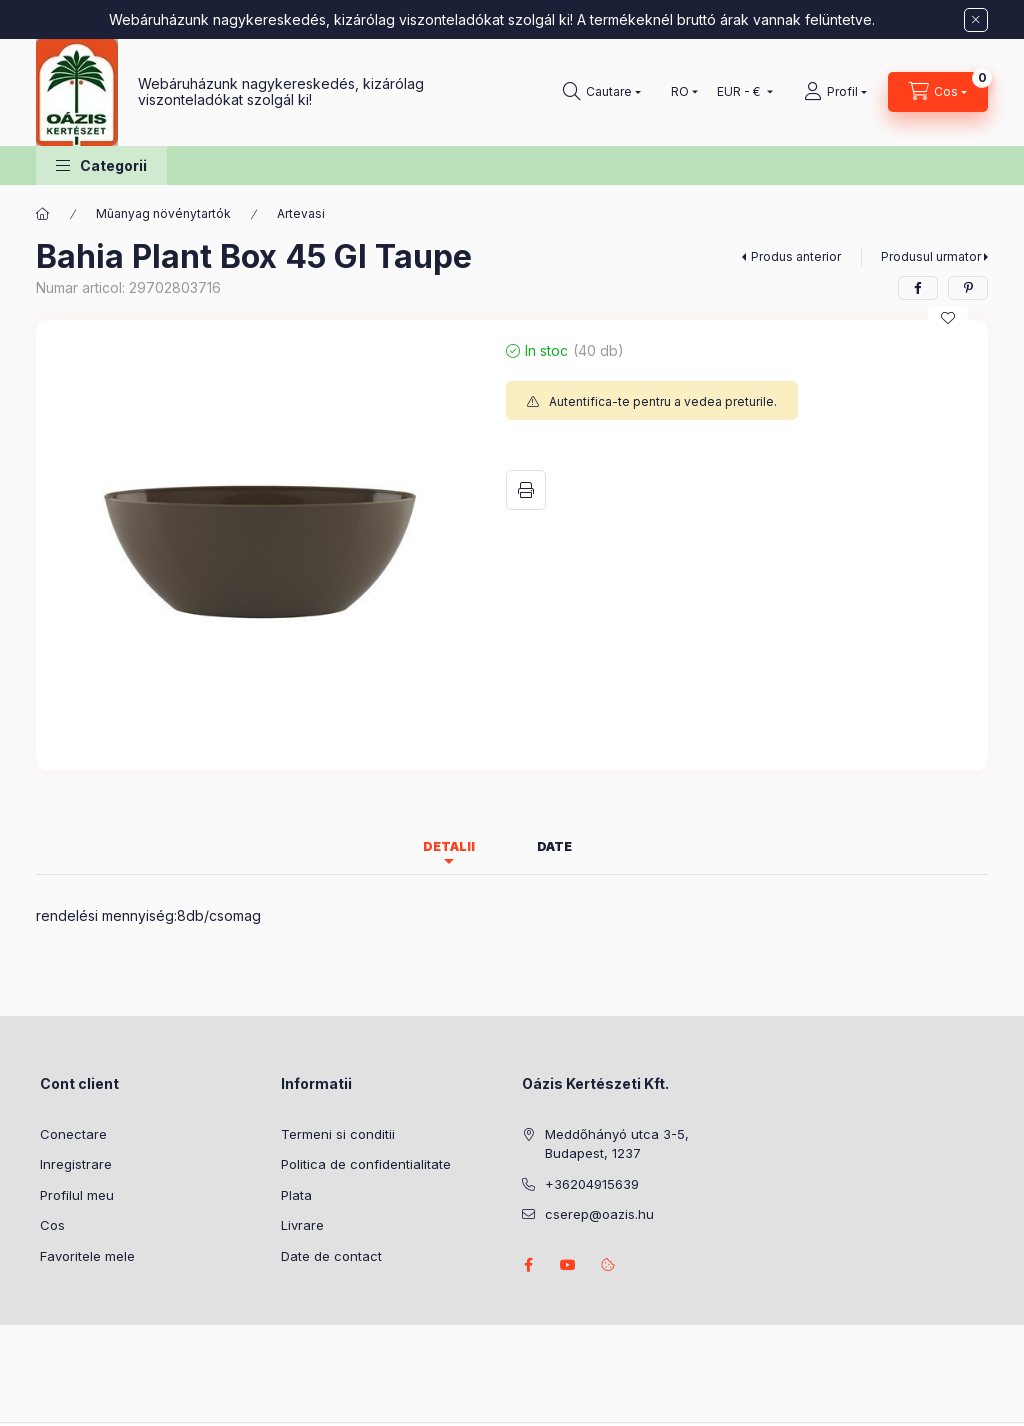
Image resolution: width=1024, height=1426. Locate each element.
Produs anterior (796, 256)
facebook (528, 1265)
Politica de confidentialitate (366, 1164)
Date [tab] (554, 846)
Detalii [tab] (449, 846)
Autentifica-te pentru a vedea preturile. (663, 401)
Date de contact (331, 1256)
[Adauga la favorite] (948, 318)
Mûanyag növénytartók (163, 213)
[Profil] (835, 92)
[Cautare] (602, 92)
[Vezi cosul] (938, 92)
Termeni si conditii (338, 1134)
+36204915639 (592, 1184)
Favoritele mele (87, 1256)
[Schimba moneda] (740, 92)
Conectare (73, 1134)
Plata (296, 1195)
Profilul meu (77, 1195)
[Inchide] (976, 20)
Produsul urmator (931, 256)
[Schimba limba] (680, 92)
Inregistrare (76, 1164)
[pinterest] (968, 288)
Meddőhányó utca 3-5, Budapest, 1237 (617, 1144)
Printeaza (526, 490)
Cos (52, 1225)
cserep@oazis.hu (599, 1214)
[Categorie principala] (43, 214)
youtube (568, 1265)
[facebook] (918, 288)
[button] (101, 165)
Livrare (302, 1225)
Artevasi (301, 213)
